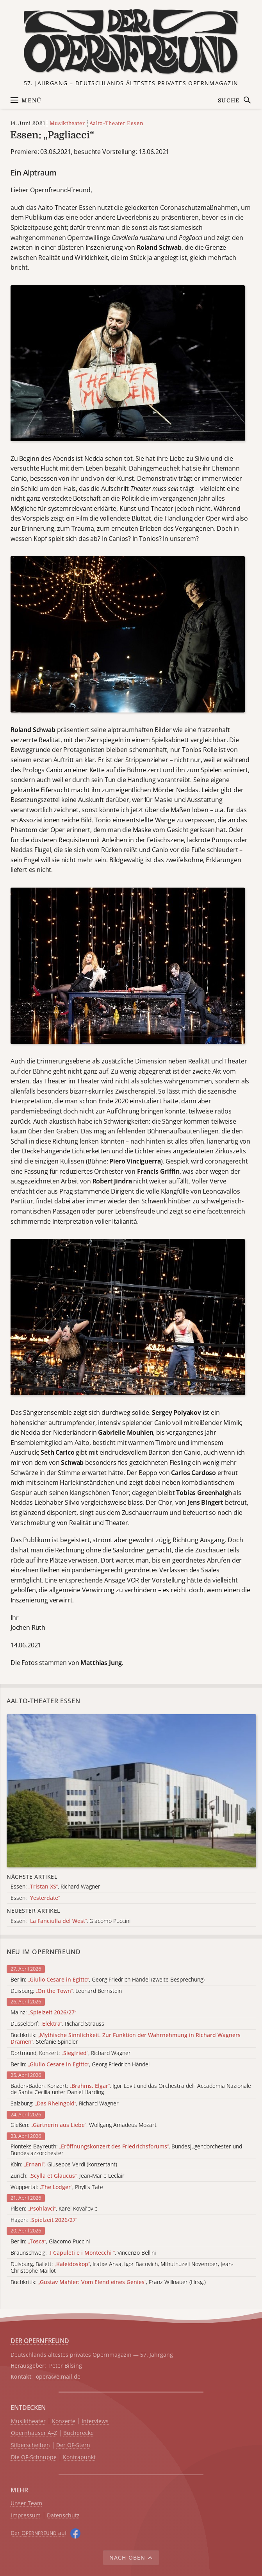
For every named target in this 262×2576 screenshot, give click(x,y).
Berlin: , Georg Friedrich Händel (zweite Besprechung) (108, 1979)
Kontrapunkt (79, 2457)
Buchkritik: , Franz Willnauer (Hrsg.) (108, 2282)
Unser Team (26, 2503)
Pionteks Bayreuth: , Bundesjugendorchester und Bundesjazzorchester (126, 2150)
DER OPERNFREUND (40, 2340)
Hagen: (44, 2220)
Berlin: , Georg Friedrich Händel (80, 2064)
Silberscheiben (30, 2445)
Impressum (26, 2515)
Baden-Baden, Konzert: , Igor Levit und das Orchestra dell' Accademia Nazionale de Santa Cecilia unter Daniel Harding (131, 2089)
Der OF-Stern (73, 2445)
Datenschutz (63, 2515)
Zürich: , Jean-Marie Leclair (68, 2176)
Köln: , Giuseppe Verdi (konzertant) (64, 2164)
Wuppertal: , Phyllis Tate (57, 2187)
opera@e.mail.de (58, 2376)
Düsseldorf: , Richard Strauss (57, 2024)
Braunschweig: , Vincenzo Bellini (83, 2253)
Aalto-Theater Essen (116, 123)
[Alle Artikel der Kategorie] (131, 1790)
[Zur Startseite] (131, 41)
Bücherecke (78, 2433)
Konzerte (63, 2421)
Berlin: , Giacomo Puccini (50, 2241)
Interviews (95, 2421)
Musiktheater (67, 123)
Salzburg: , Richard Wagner (65, 2103)
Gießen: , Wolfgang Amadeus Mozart (84, 2125)
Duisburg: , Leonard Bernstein (66, 1991)
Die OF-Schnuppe (34, 2457)
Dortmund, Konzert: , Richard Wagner (71, 2053)
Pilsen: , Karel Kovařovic (54, 2208)
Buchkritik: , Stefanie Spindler (126, 2038)
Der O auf (39, 2533)
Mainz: (43, 2012)
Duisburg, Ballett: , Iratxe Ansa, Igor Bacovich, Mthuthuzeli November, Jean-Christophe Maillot (122, 2267)
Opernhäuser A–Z (34, 2433)
